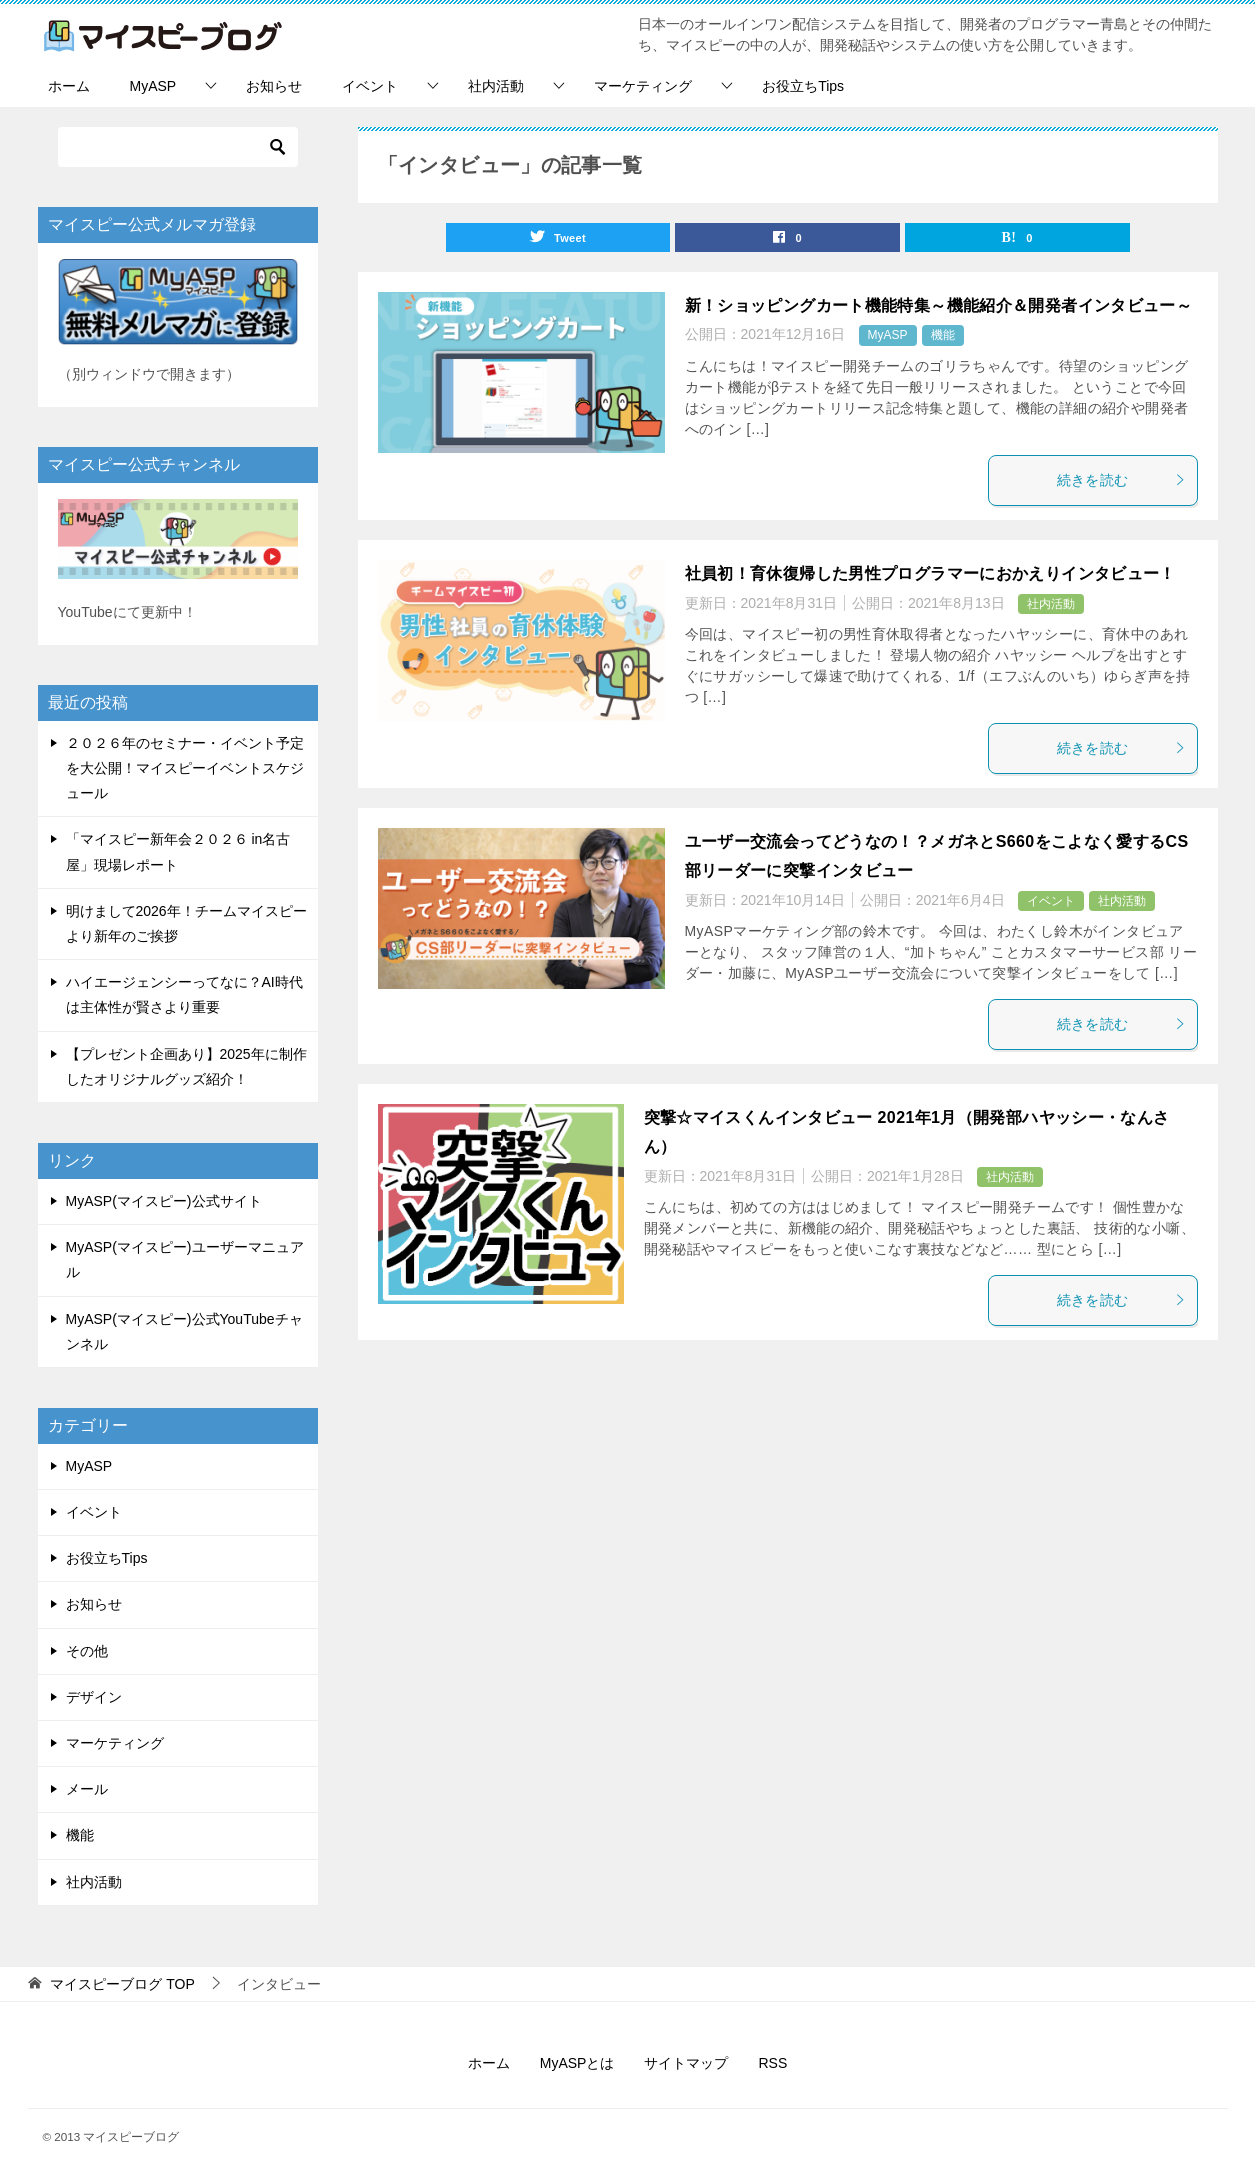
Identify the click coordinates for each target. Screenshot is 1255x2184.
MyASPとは (577, 2063)
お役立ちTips (803, 86)
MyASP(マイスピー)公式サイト (164, 1201)
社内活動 (496, 86)
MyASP (153, 86)
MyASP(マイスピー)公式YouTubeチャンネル (184, 1331)
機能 (943, 337)
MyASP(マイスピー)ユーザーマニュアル (185, 1259)
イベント (370, 86)
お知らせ (274, 86)
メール (87, 1789)
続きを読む (1122, 481)
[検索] (178, 147)
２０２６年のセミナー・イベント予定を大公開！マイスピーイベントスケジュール (185, 768)
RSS (772, 2063)
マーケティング (643, 86)
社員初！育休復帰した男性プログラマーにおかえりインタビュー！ (931, 574)
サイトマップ (686, 2063)
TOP (122, 1984)
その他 (87, 1651)
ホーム (69, 86)
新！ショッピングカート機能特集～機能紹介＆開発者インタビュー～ (939, 306)
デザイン (94, 1697)
